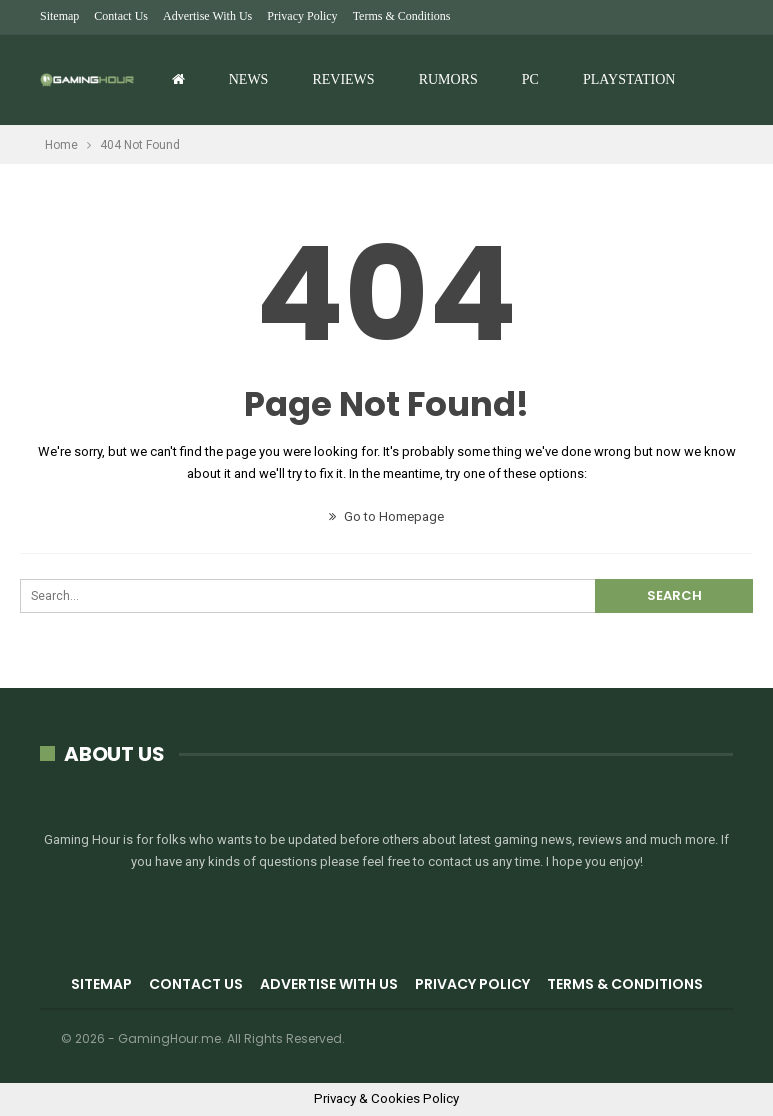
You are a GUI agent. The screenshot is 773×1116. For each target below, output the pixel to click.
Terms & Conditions (402, 16)
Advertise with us (207, 16)
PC (530, 79)
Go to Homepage (386, 516)
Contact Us (121, 16)
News (249, 79)
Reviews (343, 79)
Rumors (448, 79)
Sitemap (59, 16)
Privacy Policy (302, 16)
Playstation (629, 79)
